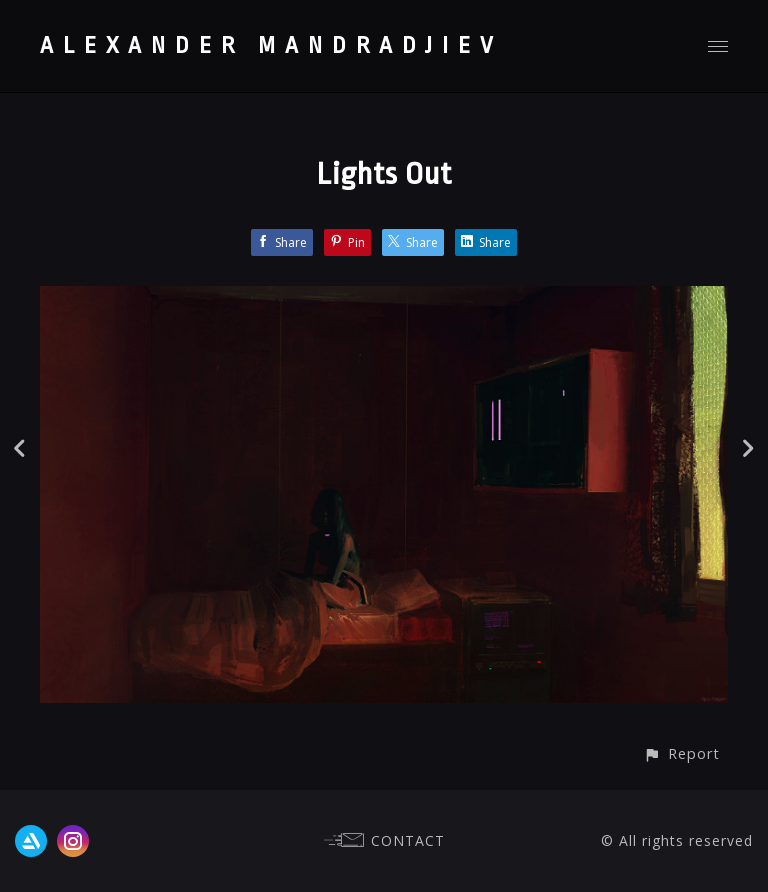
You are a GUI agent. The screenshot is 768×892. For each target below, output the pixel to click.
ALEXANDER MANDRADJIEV (271, 46)
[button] (681, 753)
